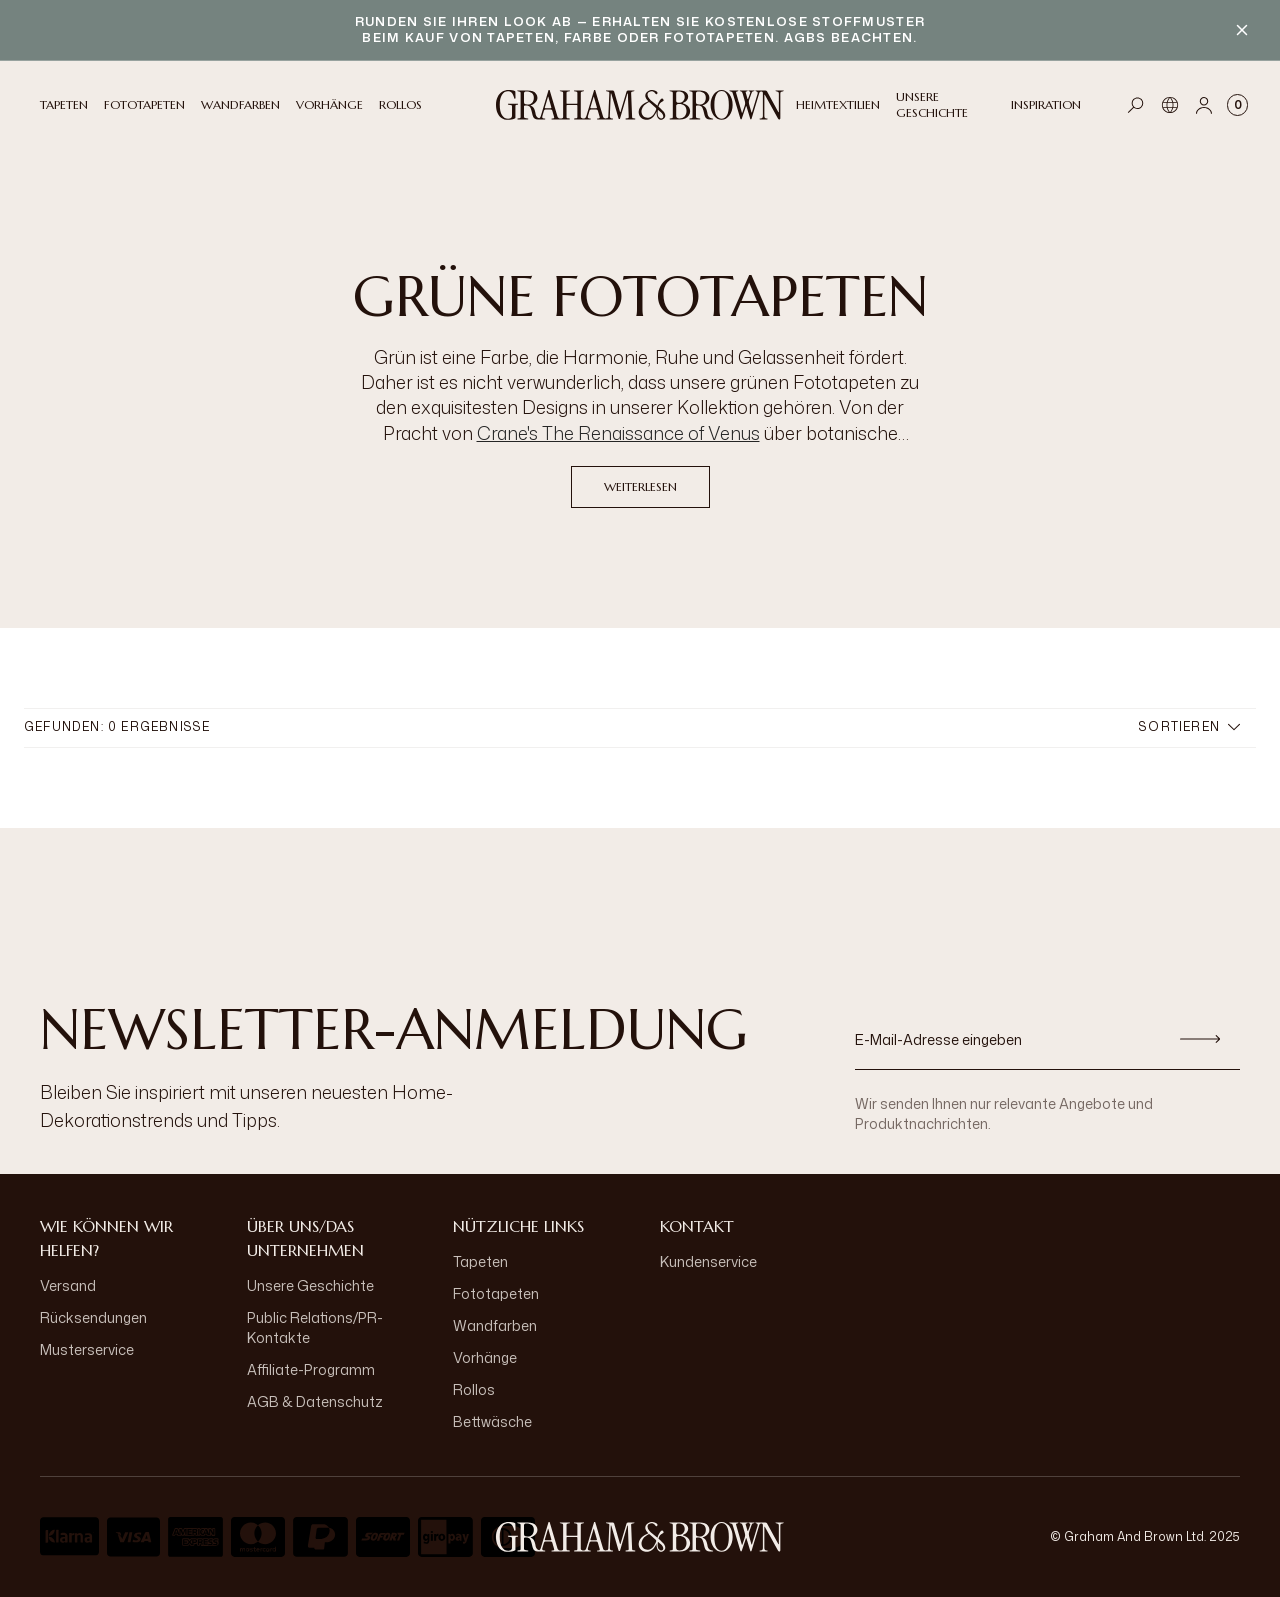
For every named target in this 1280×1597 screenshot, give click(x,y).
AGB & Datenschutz (315, 1401)
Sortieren (1189, 726)
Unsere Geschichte (310, 1285)
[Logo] (640, 105)
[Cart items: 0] (1237, 105)
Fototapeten (496, 1293)
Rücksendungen (93, 1317)
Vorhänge (485, 1357)
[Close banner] (1242, 30)
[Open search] (1136, 105)
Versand (68, 1285)
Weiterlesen (640, 486)
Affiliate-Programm (311, 1369)
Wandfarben (495, 1325)
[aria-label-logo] (640, 1537)
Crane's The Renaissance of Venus (618, 433)
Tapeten (480, 1261)
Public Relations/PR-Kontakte (315, 1327)
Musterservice (87, 1349)
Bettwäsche (492, 1421)
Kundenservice (708, 1261)
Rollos (474, 1389)
